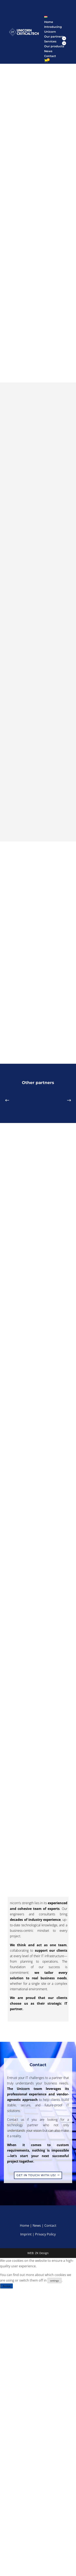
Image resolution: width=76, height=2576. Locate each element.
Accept (6, 2286)
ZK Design (42, 2253)
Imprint (26, 2234)
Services (50, 41)
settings (54, 2280)
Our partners (53, 36)
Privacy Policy (45, 2234)
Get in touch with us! (36, 2175)
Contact (50, 2225)
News (37, 2225)
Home (24, 2225)
